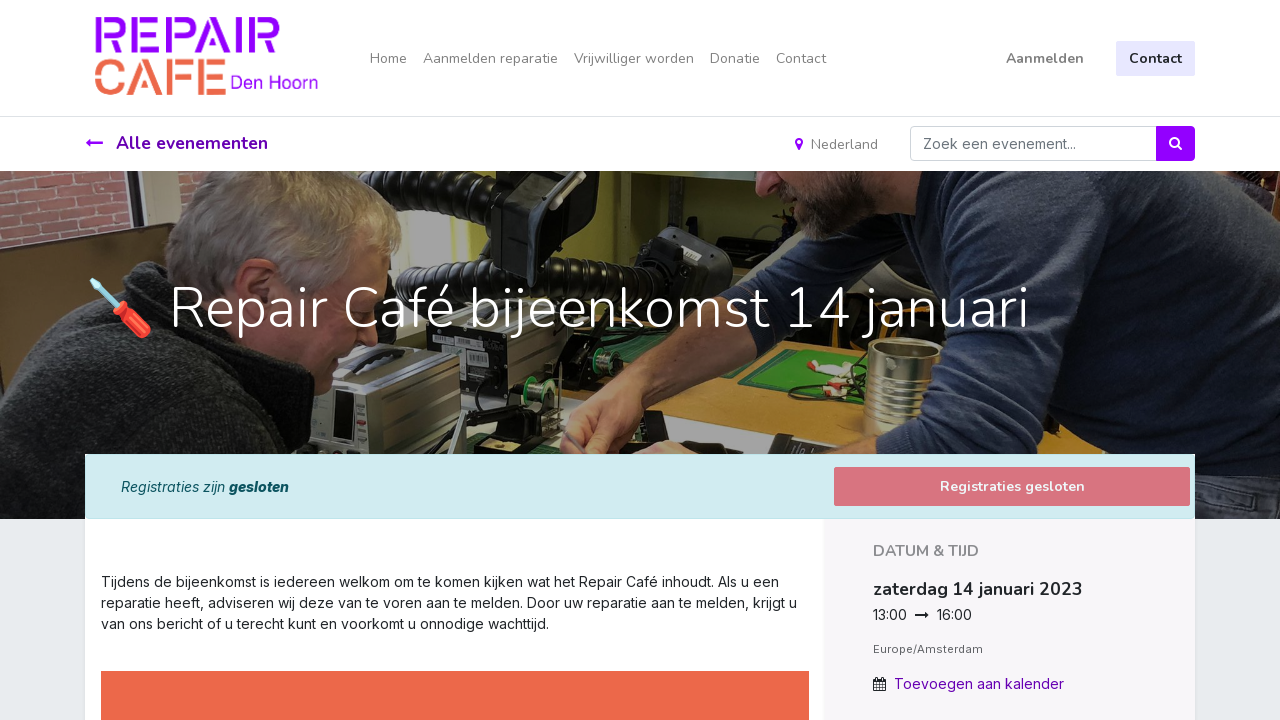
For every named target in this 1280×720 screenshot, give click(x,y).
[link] (103, 644)
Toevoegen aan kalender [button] (979, 683)
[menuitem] (388, 58)
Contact (1155, 58)
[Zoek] (1175, 143)
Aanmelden (1045, 58)
